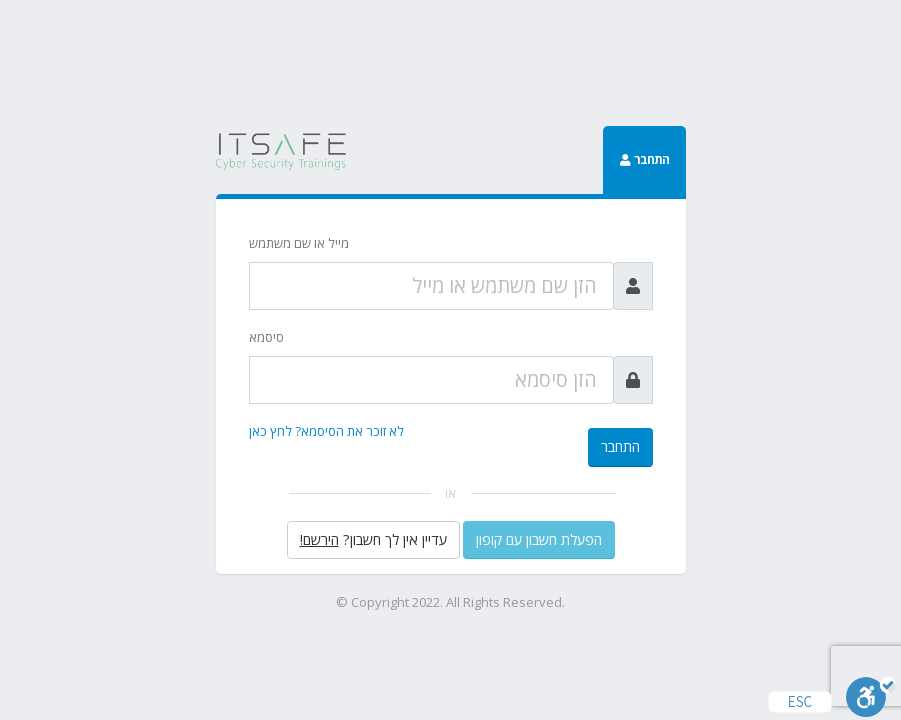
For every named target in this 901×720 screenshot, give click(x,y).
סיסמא (266, 337)
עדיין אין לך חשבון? (373, 539)
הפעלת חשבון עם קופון (539, 539)
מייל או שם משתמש (299, 243)
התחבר (620, 446)
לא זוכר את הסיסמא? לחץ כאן (326, 431)
